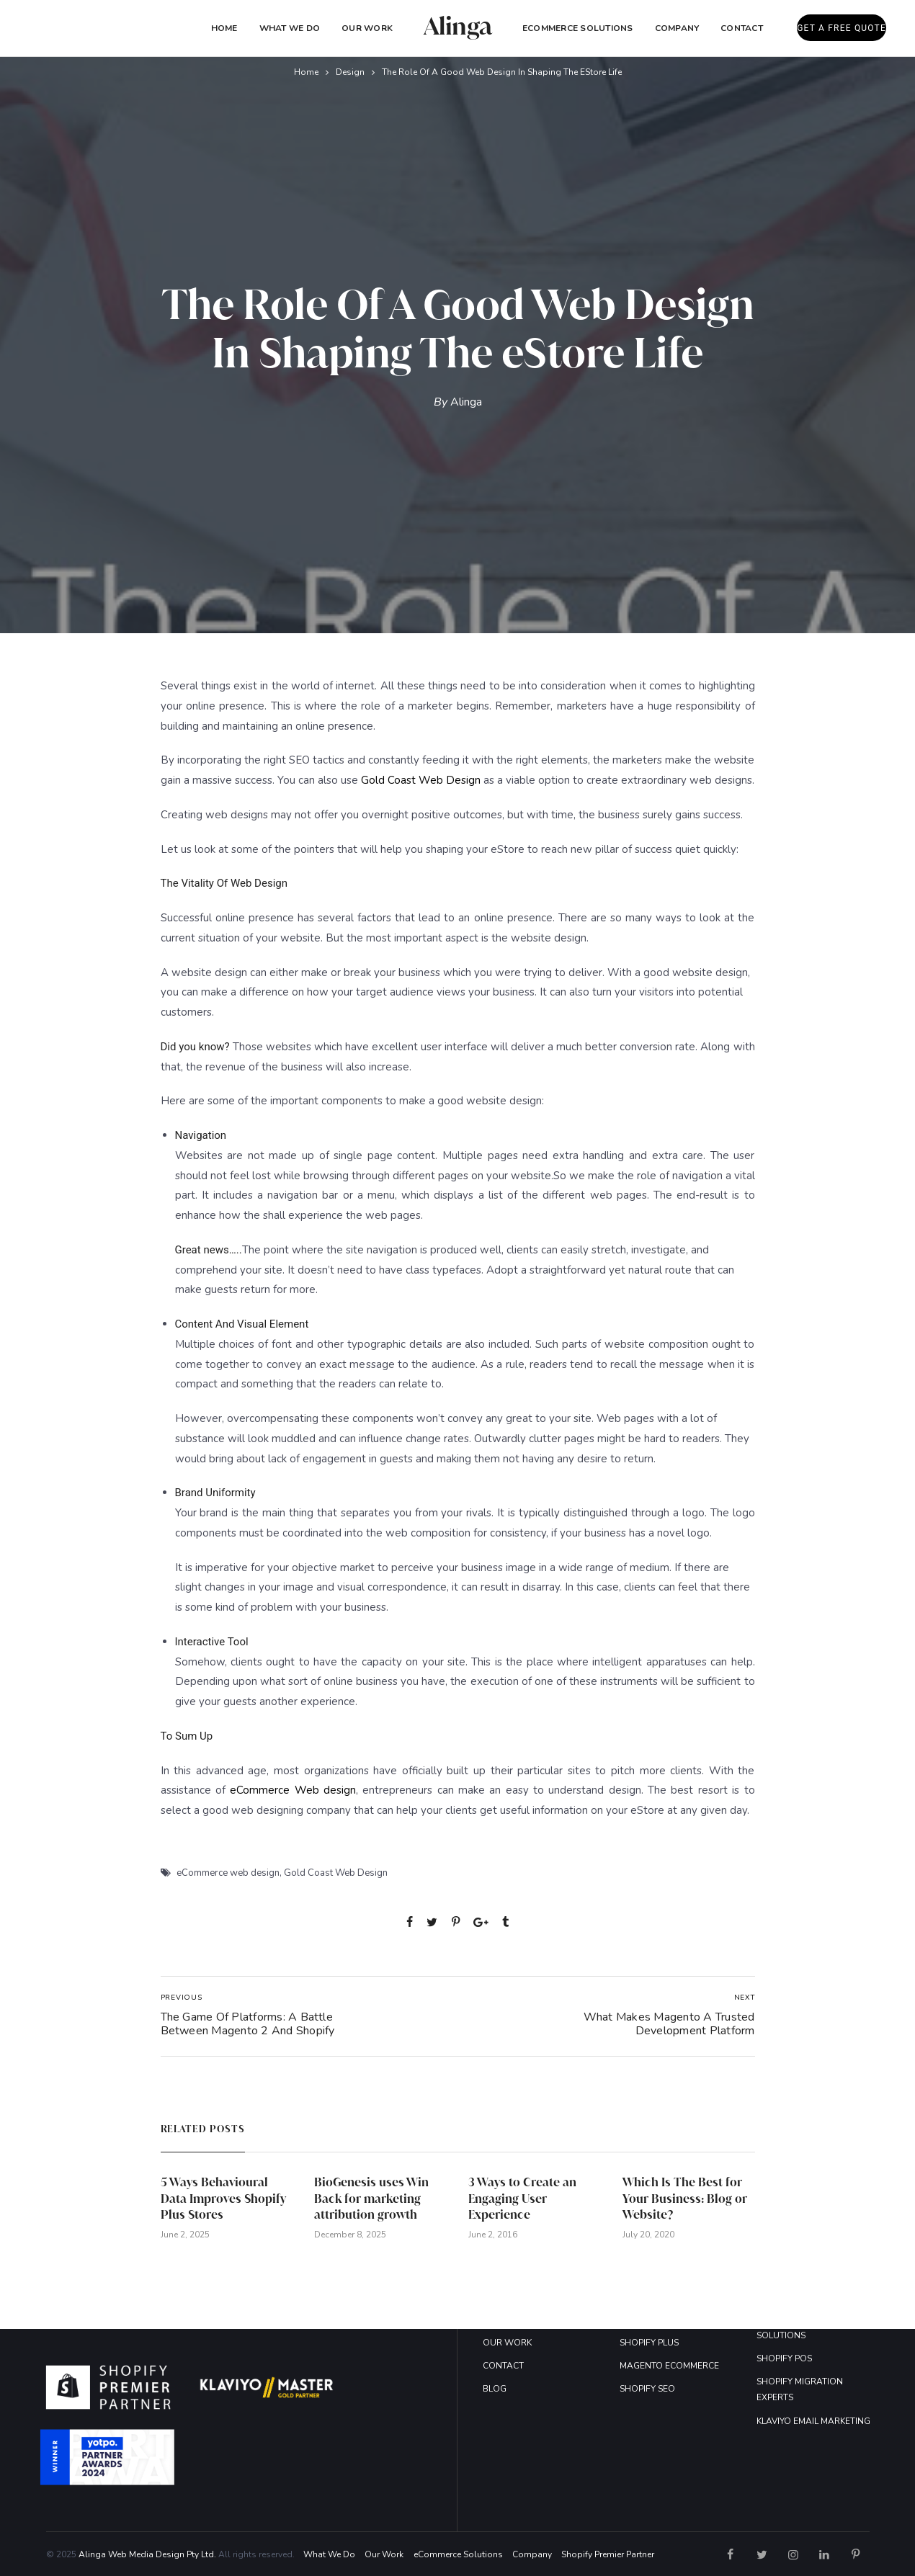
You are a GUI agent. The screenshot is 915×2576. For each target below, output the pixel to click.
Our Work (367, 28)
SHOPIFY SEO (647, 2388)
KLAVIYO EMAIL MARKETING (813, 2421)
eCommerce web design (228, 1872)
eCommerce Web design (293, 1790)
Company (532, 2554)
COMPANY (677, 28)
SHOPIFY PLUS (649, 2342)
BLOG (494, 2388)
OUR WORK (507, 2342)
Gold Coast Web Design (421, 780)
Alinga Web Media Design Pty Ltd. (147, 2554)
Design (350, 72)
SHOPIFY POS (784, 2358)
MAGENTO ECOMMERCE (669, 2365)
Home (224, 28)
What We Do (289, 28)
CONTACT (503, 2365)
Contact (741, 28)
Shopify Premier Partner (607, 2554)
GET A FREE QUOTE (841, 28)
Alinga (466, 402)
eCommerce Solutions (577, 28)
